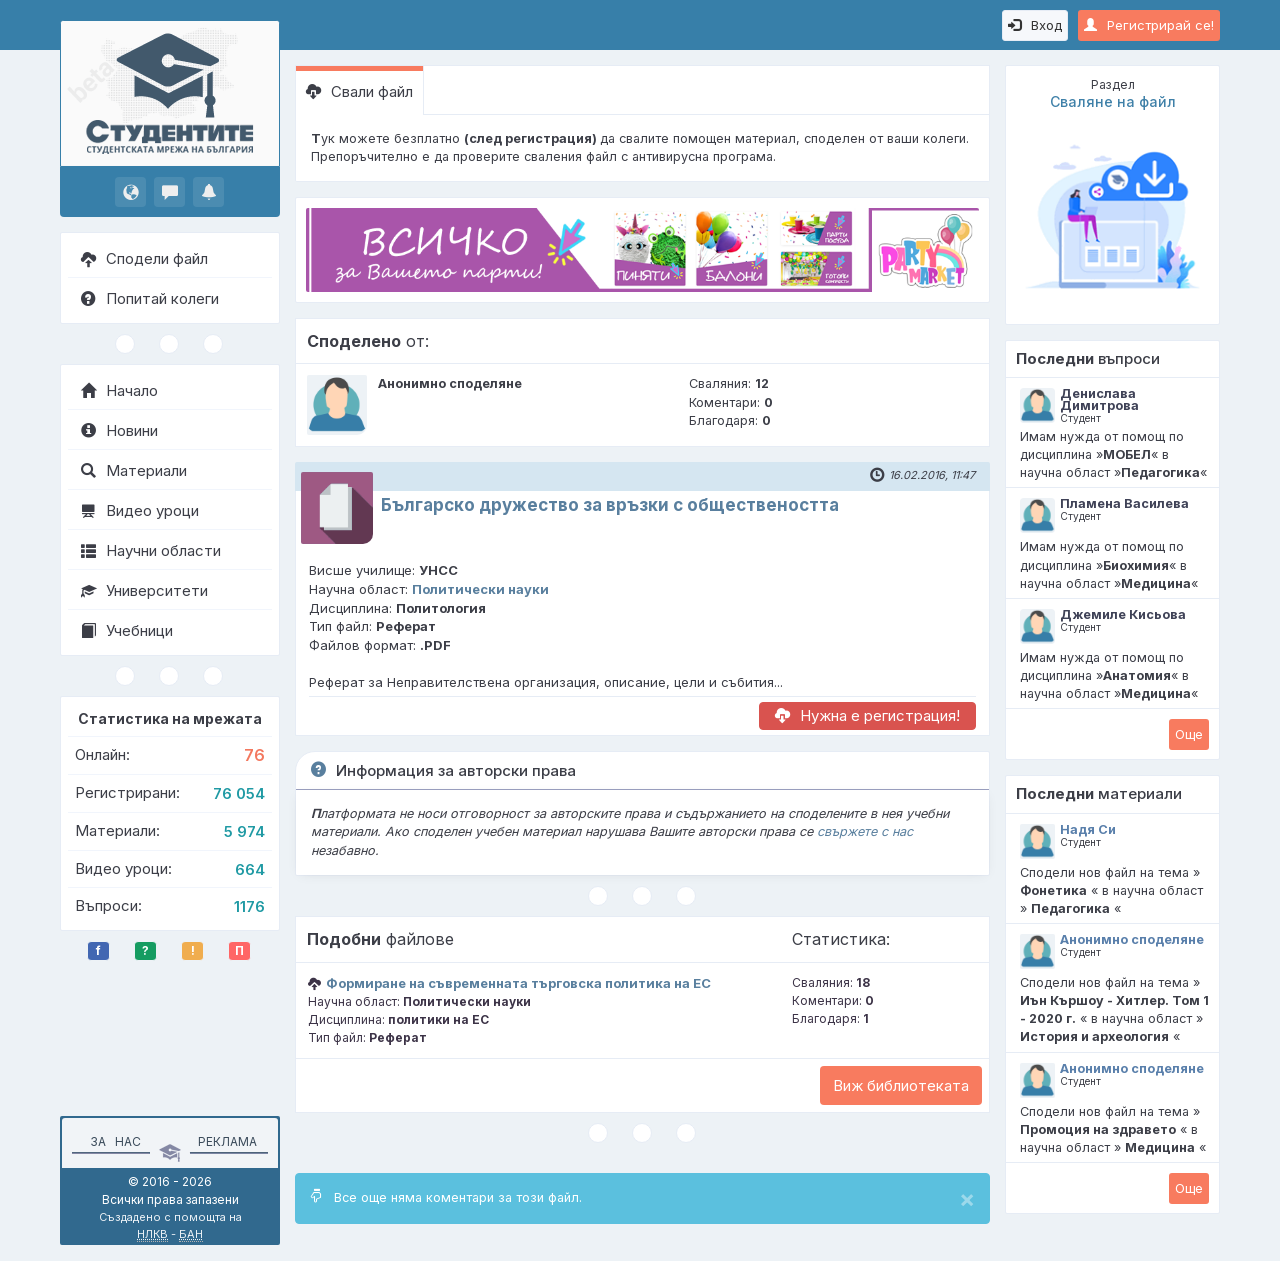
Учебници (127, 630)
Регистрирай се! (1149, 25)
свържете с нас (865, 831)
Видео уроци (140, 510)
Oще (1189, 734)
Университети (144, 590)
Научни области (151, 550)
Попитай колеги (150, 298)
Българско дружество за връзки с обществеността (610, 505)
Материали (134, 470)
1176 (249, 906)
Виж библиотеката (901, 1085)
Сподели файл (144, 258)
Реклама (227, 1141)
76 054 (239, 793)
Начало (119, 390)
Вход (1035, 25)
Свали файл (359, 91)
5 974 (244, 831)
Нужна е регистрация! (867, 715)
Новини (119, 430)
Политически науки (480, 589)
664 (250, 869)
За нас (112, 1141)
